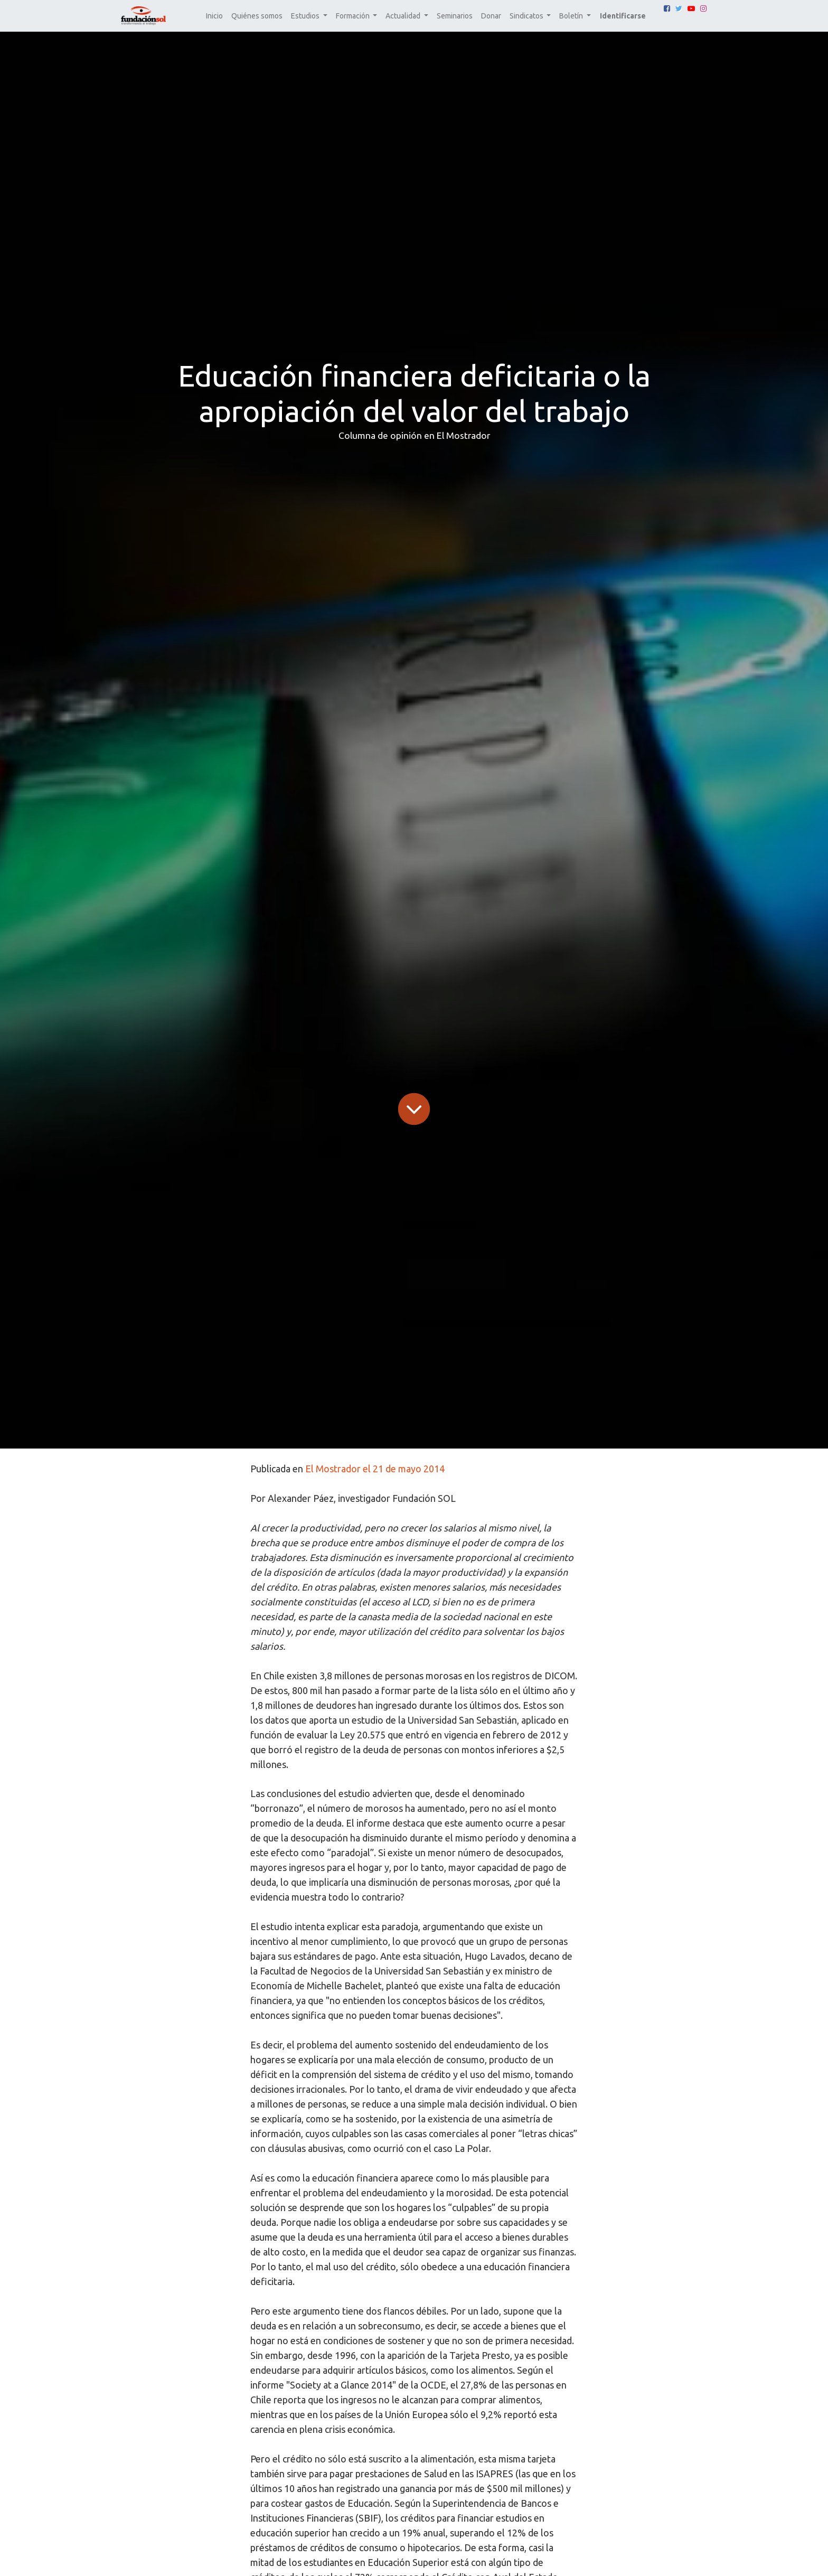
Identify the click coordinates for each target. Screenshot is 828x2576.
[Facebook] (667, 8)
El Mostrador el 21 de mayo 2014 (375, 1468)
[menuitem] (214, 16)
